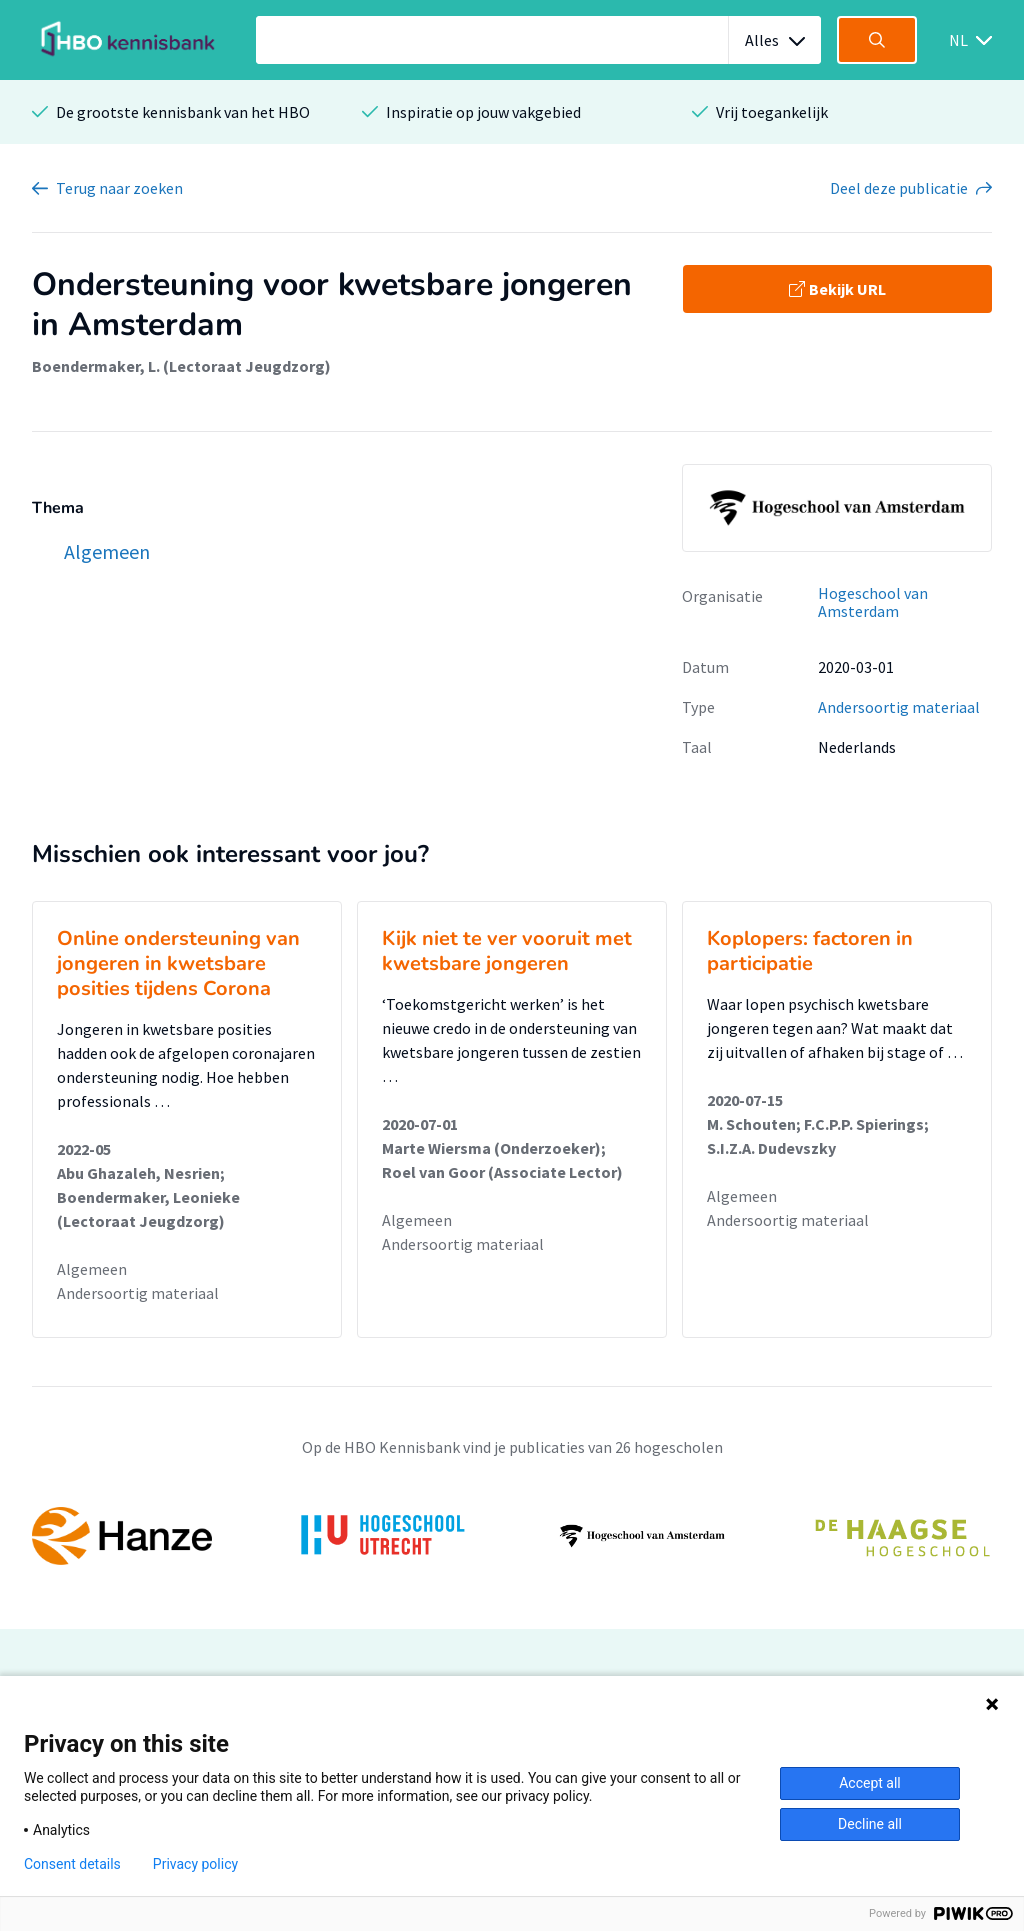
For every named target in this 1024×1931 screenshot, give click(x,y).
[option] (512, 1536)
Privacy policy (195, 1864)
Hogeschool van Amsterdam (873, 602)
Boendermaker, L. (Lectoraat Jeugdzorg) (181, 366)
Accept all (870, 1783)
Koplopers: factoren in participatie (810, 951)
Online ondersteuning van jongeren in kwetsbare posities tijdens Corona (178, 963)
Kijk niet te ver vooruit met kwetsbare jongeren (507, 951)
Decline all (870, 1824)
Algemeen (92, 1269)
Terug (119, 188)
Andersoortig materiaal (899, 707)
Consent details (72, 1864)
